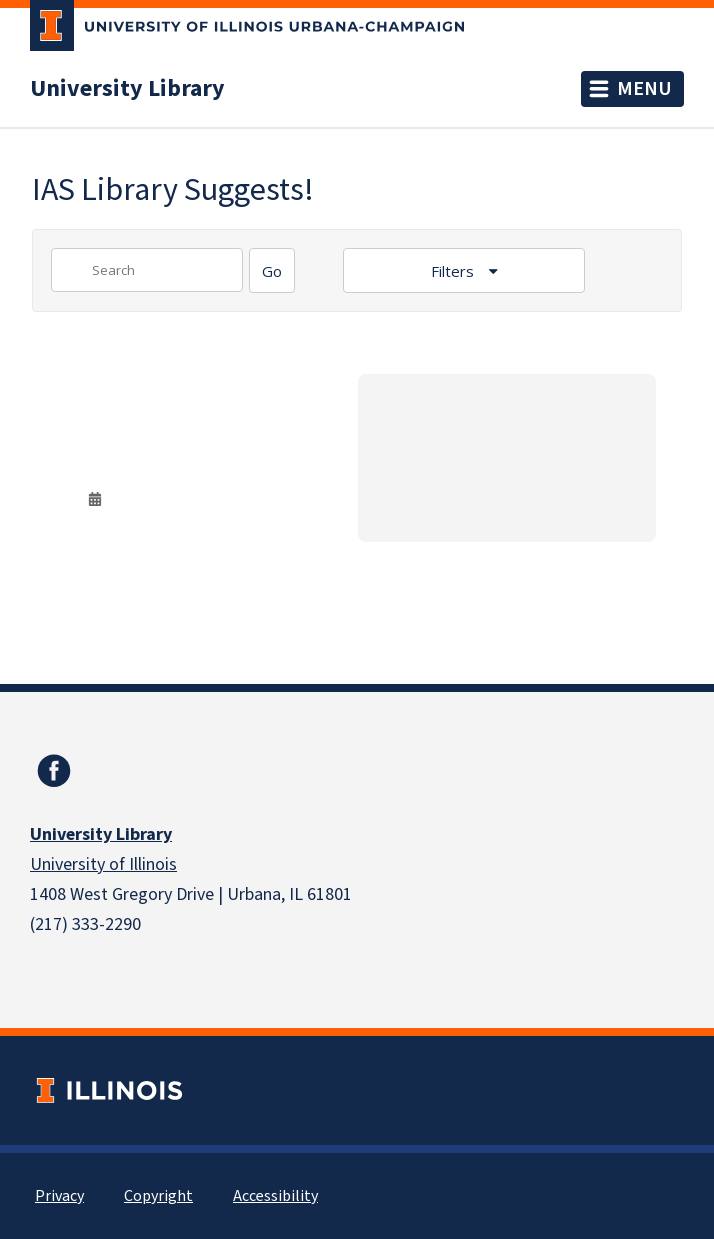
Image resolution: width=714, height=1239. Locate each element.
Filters (454, 271)
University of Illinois (103, 864)
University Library (127, 89)
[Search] (272, 270)
